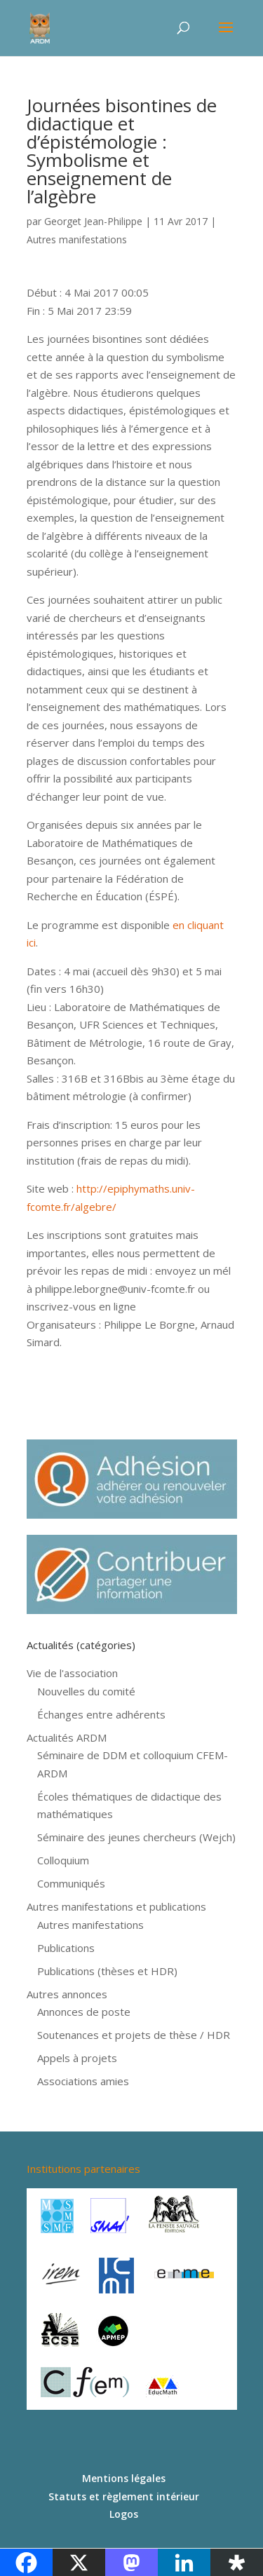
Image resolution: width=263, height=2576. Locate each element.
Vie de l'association (72, 1673)
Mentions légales (124, 2478)
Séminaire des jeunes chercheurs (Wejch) (136, 1837)
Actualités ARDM (67, 1737)
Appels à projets (77, 2058)
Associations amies (83, 2081)
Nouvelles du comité (86, 1691)
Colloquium (63, 1860)
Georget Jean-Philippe (93, 221)
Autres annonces (67, 1994)
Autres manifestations (77, 239)
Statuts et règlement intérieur (123, 2496)
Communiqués (71, 1883)
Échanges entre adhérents (101, 1714)
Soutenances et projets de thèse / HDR (133, 2035)
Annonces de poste (83, 2012)
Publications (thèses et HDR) (107, 1971)
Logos (123, 2514)
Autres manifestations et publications (116, 1906)
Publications (66, 1948)
